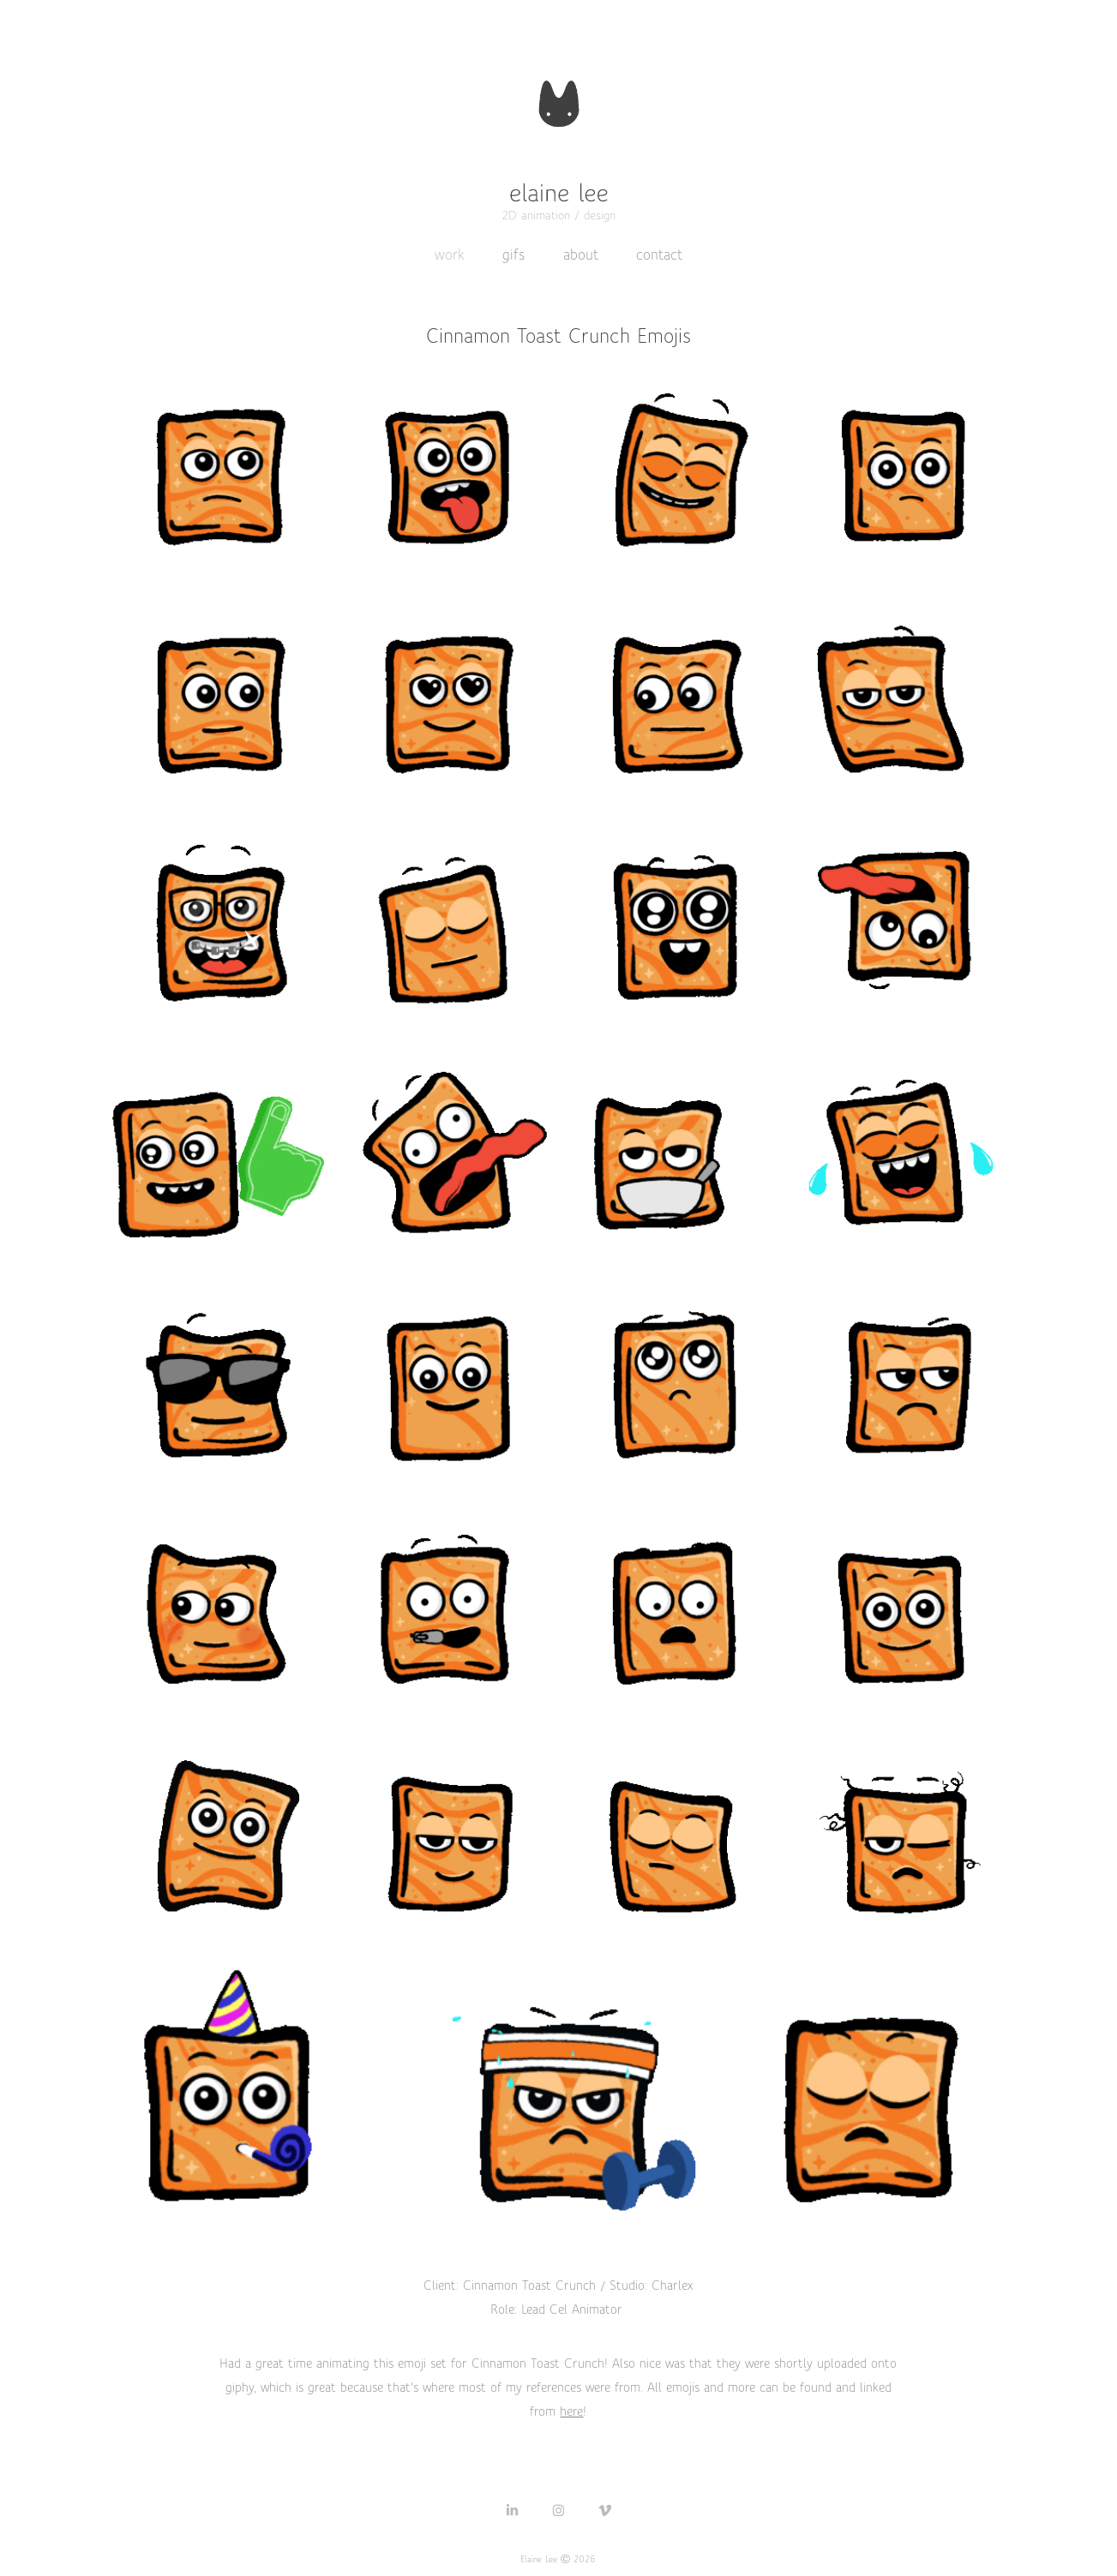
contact (659, 254)
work (450, 254)
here (571, 2411)
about (580, 254)
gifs (513, 254)
